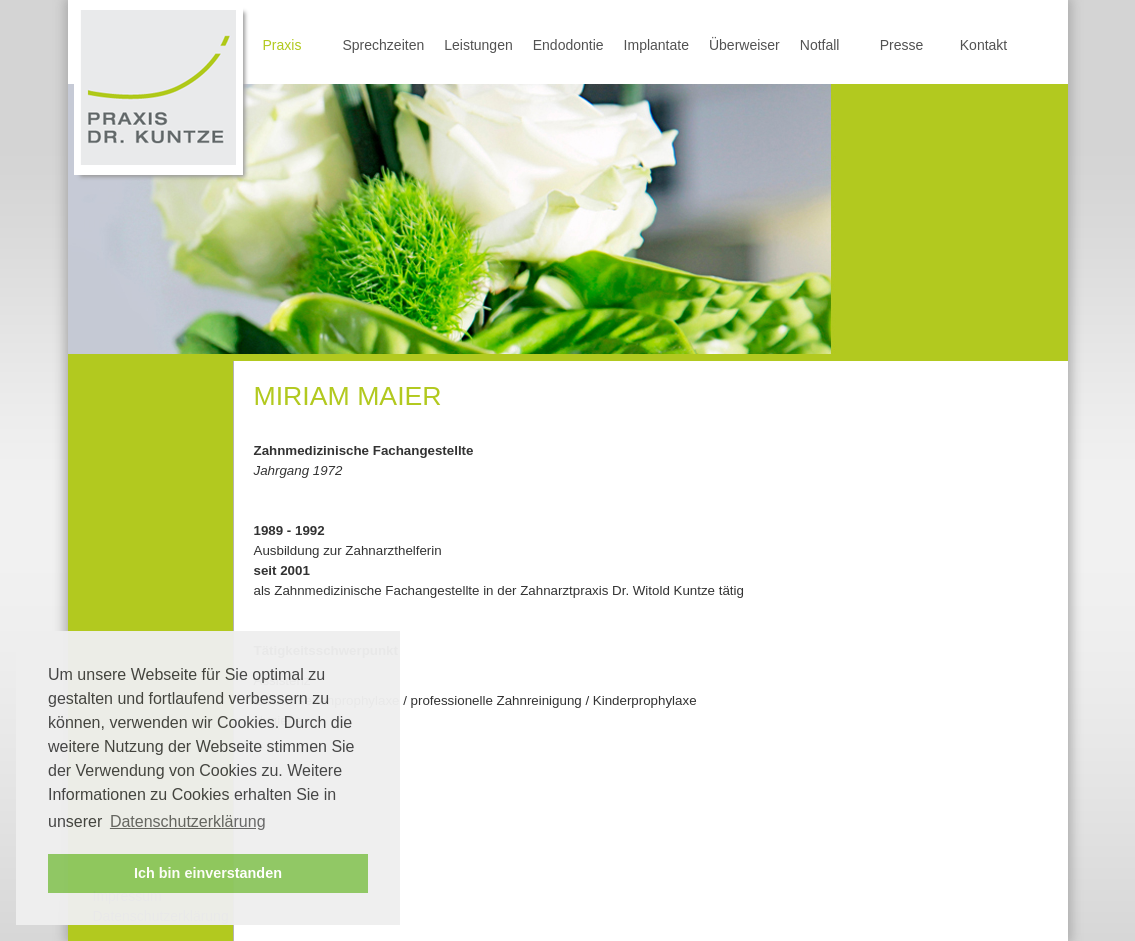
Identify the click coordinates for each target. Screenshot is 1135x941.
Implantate (656, 45)
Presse (902, 45)
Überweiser (744, 45)
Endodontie (568, 45)
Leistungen (478, 45)
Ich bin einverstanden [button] (208, 873)
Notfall (820, 45)
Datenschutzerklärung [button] (188, 821)
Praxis (282, 45)
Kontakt (983, 45)
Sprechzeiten (384, 45)
